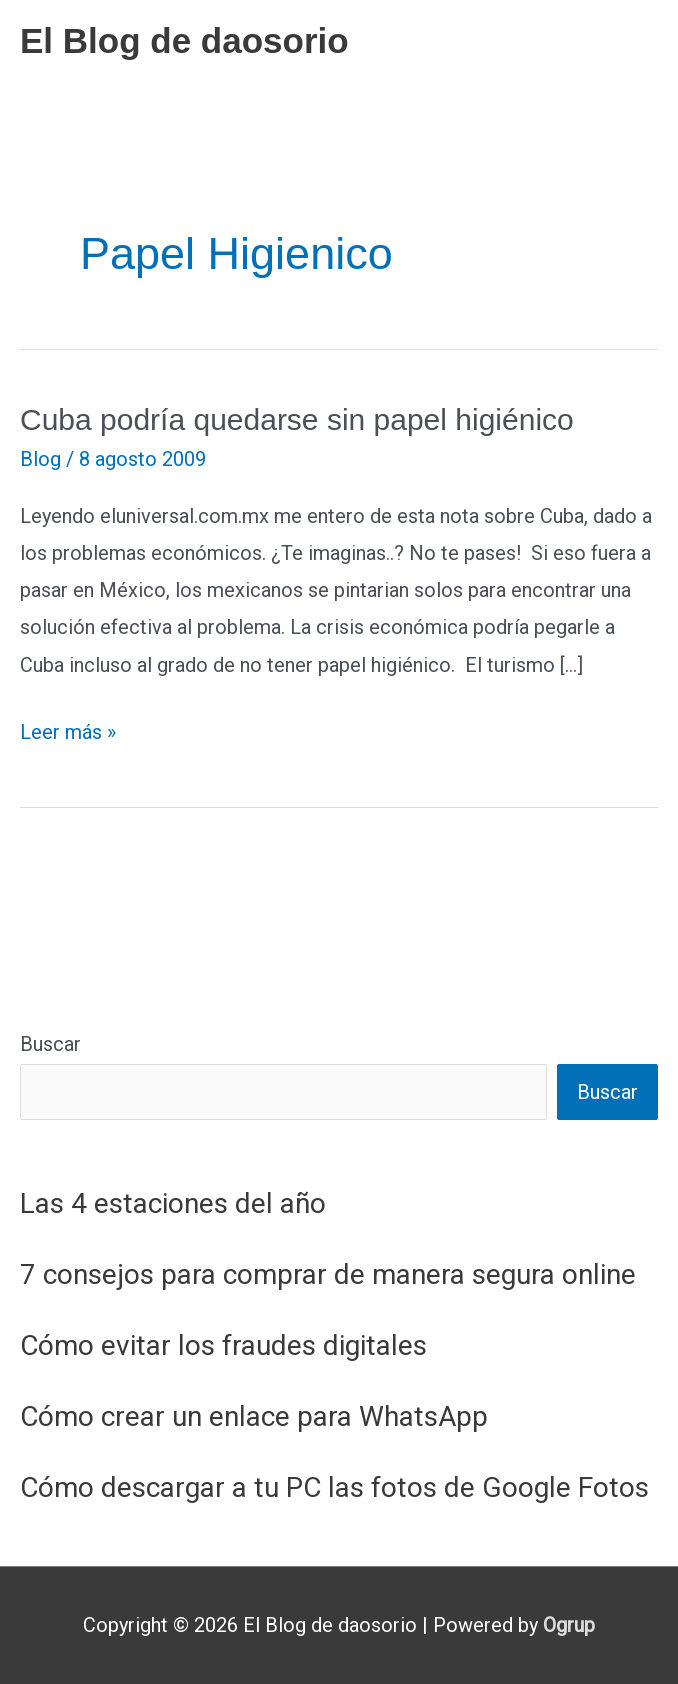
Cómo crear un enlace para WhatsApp (254, 1416)
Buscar (50, 1044)
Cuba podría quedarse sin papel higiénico (297, 419)
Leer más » (68, 732)
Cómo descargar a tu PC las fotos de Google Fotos (334, 1487)
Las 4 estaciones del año (173, 1203)
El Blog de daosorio (184, 40)
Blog (40, 459)
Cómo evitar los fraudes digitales (223, 1345)
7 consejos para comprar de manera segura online (328, 1274)
